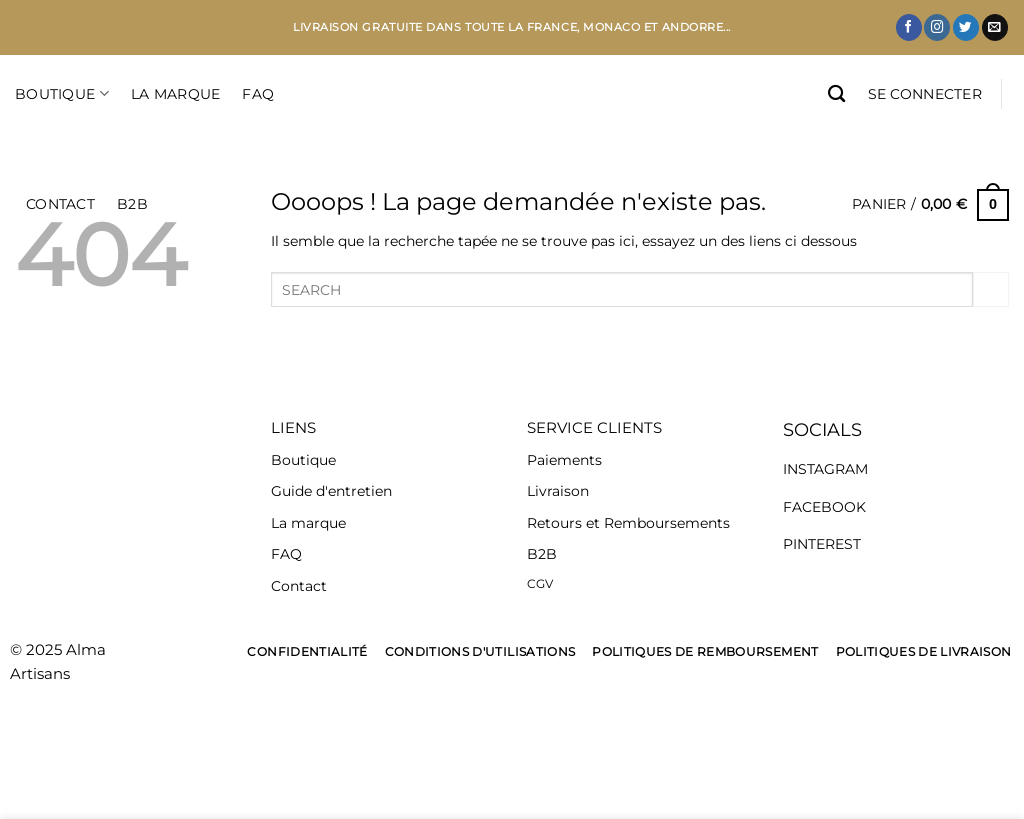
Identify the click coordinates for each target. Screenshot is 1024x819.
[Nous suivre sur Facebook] (909, 27)
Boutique (62, 93)
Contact (299, 586)
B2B (132, 204)
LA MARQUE (176, 94)
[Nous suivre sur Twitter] (966, 27)
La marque (308, 523)
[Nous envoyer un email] (995, 27)
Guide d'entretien (331, 491)
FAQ (258, 94)
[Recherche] (836, 94)
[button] (925, 94)
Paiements (564, 460)
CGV (540, 583)
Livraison (558, 491)
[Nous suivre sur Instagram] (937, 27)
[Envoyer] (991, 290)
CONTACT (60, 204)
